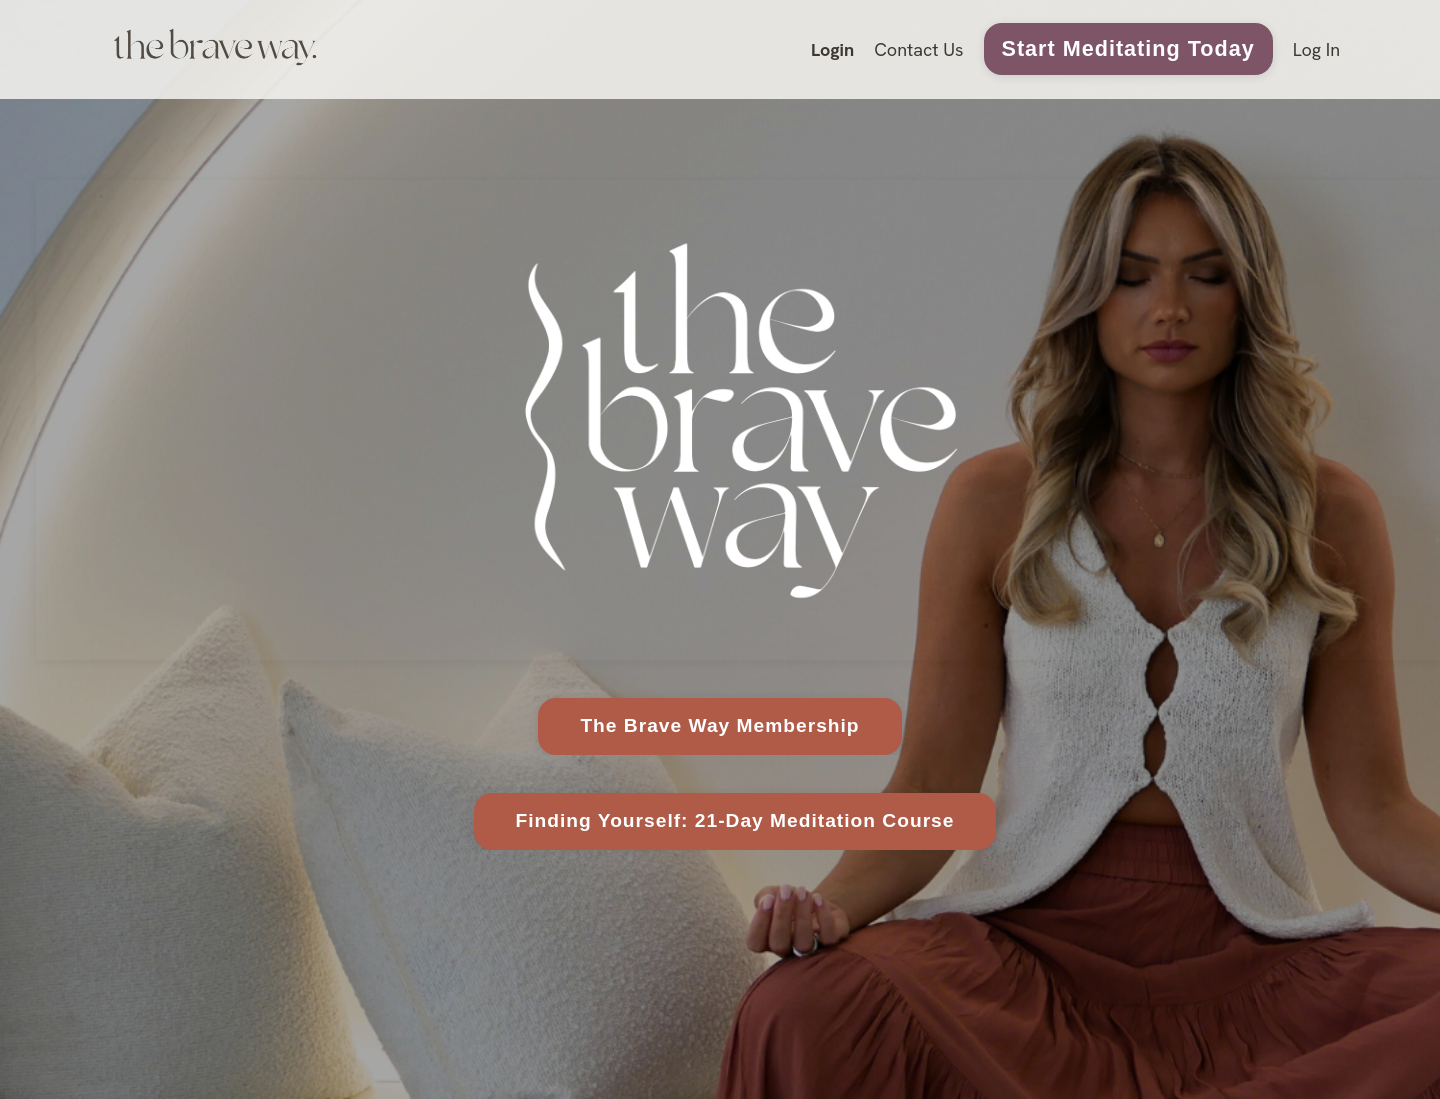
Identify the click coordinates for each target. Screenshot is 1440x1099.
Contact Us (918, 49)
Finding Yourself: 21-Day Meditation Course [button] (735, 820)
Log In (1316, 49)
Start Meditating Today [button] (1128, 48)
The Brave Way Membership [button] (719, 725)
